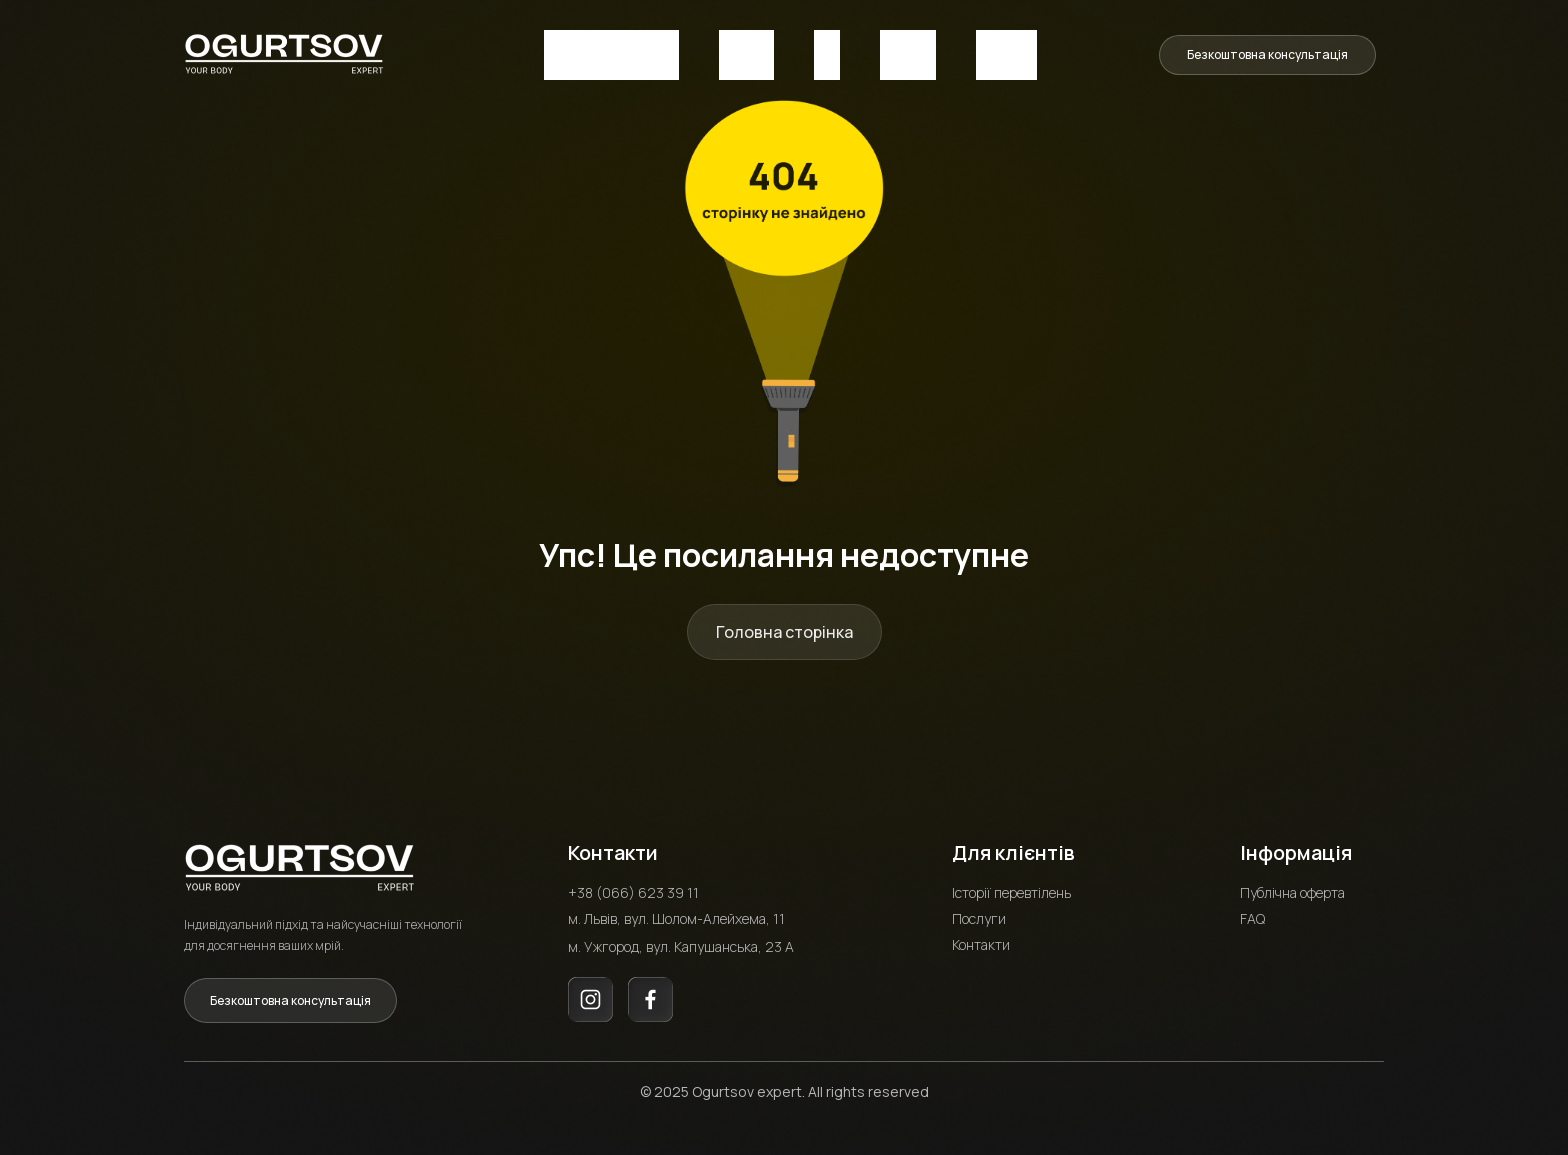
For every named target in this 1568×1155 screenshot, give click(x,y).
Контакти (1006, 52)
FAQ (827, 52)
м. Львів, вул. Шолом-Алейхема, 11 (676, 913)
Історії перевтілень (1011, 887)
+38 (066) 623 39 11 (633, 887)
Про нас (746, 52)
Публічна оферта (1292, 887)
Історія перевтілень (611, 52)
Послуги (908, 52)
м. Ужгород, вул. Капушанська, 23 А (681, 941)
